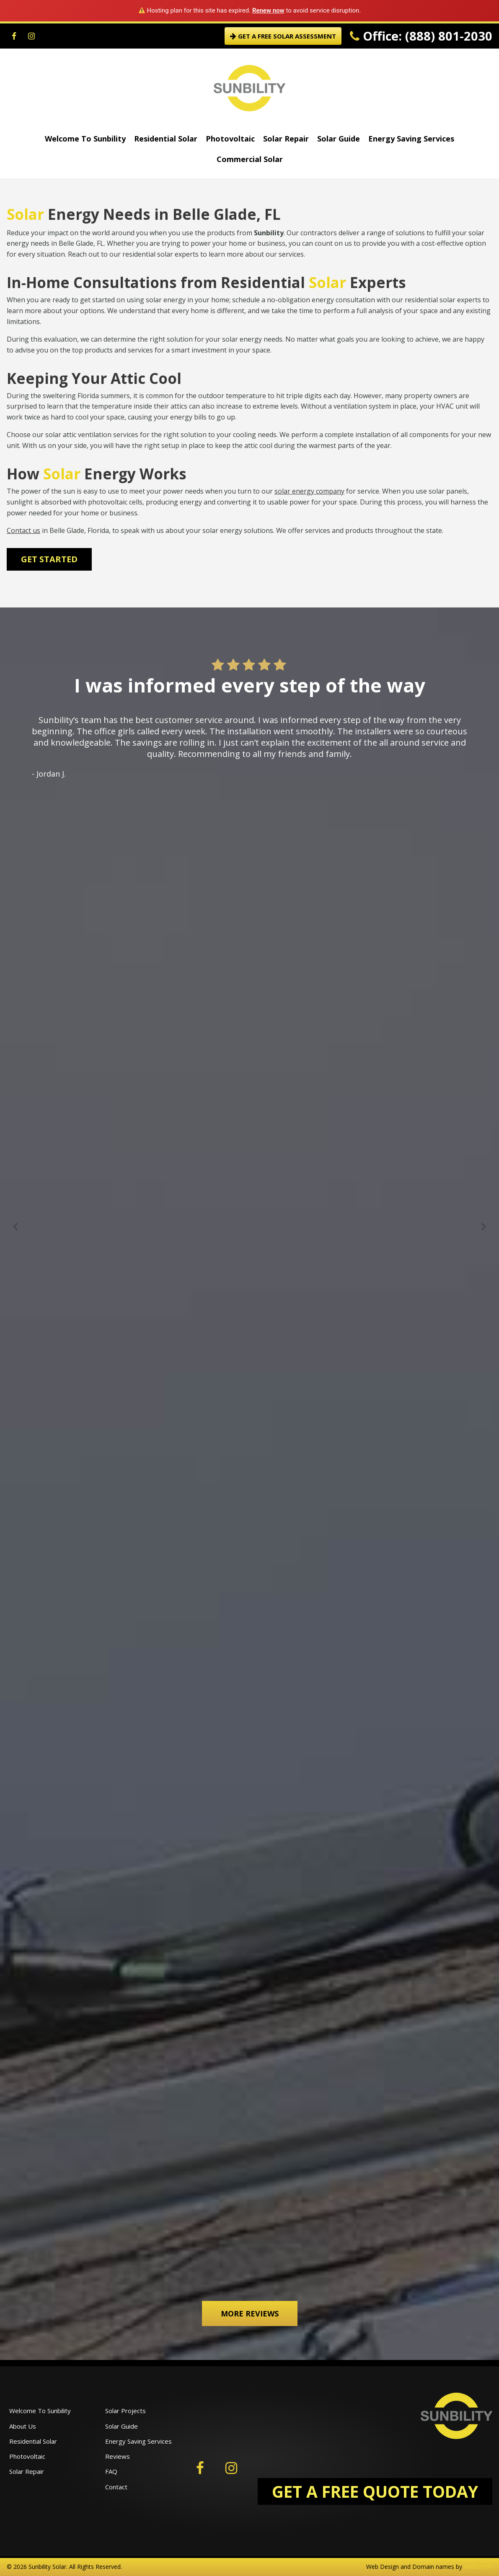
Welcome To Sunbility (85, 139)
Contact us (23, 530)
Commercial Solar (250, 159)
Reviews (117, 2456)
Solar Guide (338, 139)
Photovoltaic (230, 139)
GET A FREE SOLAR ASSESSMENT (283, 36)
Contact (116, 2487)
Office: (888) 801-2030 (421, 36)
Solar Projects (125, 2410)
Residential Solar (165, 139)
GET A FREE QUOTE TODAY (375, 2491)
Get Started (49, 559)
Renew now (268, 10)
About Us (22, 2426)
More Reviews (250, 2313)
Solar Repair (286, 139)
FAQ (111, 2471)
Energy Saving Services (411, 139)
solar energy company (309, 491)
